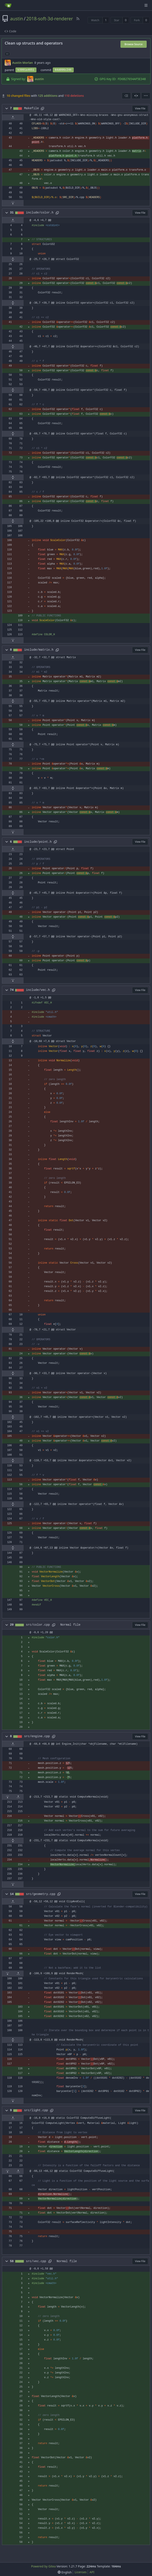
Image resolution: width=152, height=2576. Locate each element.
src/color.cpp (38, 1624)
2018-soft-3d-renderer (49, 18)
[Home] (8, 5)
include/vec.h (38, 990)
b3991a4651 (26, 70)
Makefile (31, 108)
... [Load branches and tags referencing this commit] (7, 53)
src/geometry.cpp (40, 1894)
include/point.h (38, 842)
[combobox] (126, 95)
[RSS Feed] (78, 19)
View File (140, 108)
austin (16, 18)
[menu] (145, 95)
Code (10, 31)
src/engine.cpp (37, 1736)
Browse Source (134, 44)
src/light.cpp (36, 2110)
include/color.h (39, 212)
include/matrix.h (39, 649)
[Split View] (136, 95)
